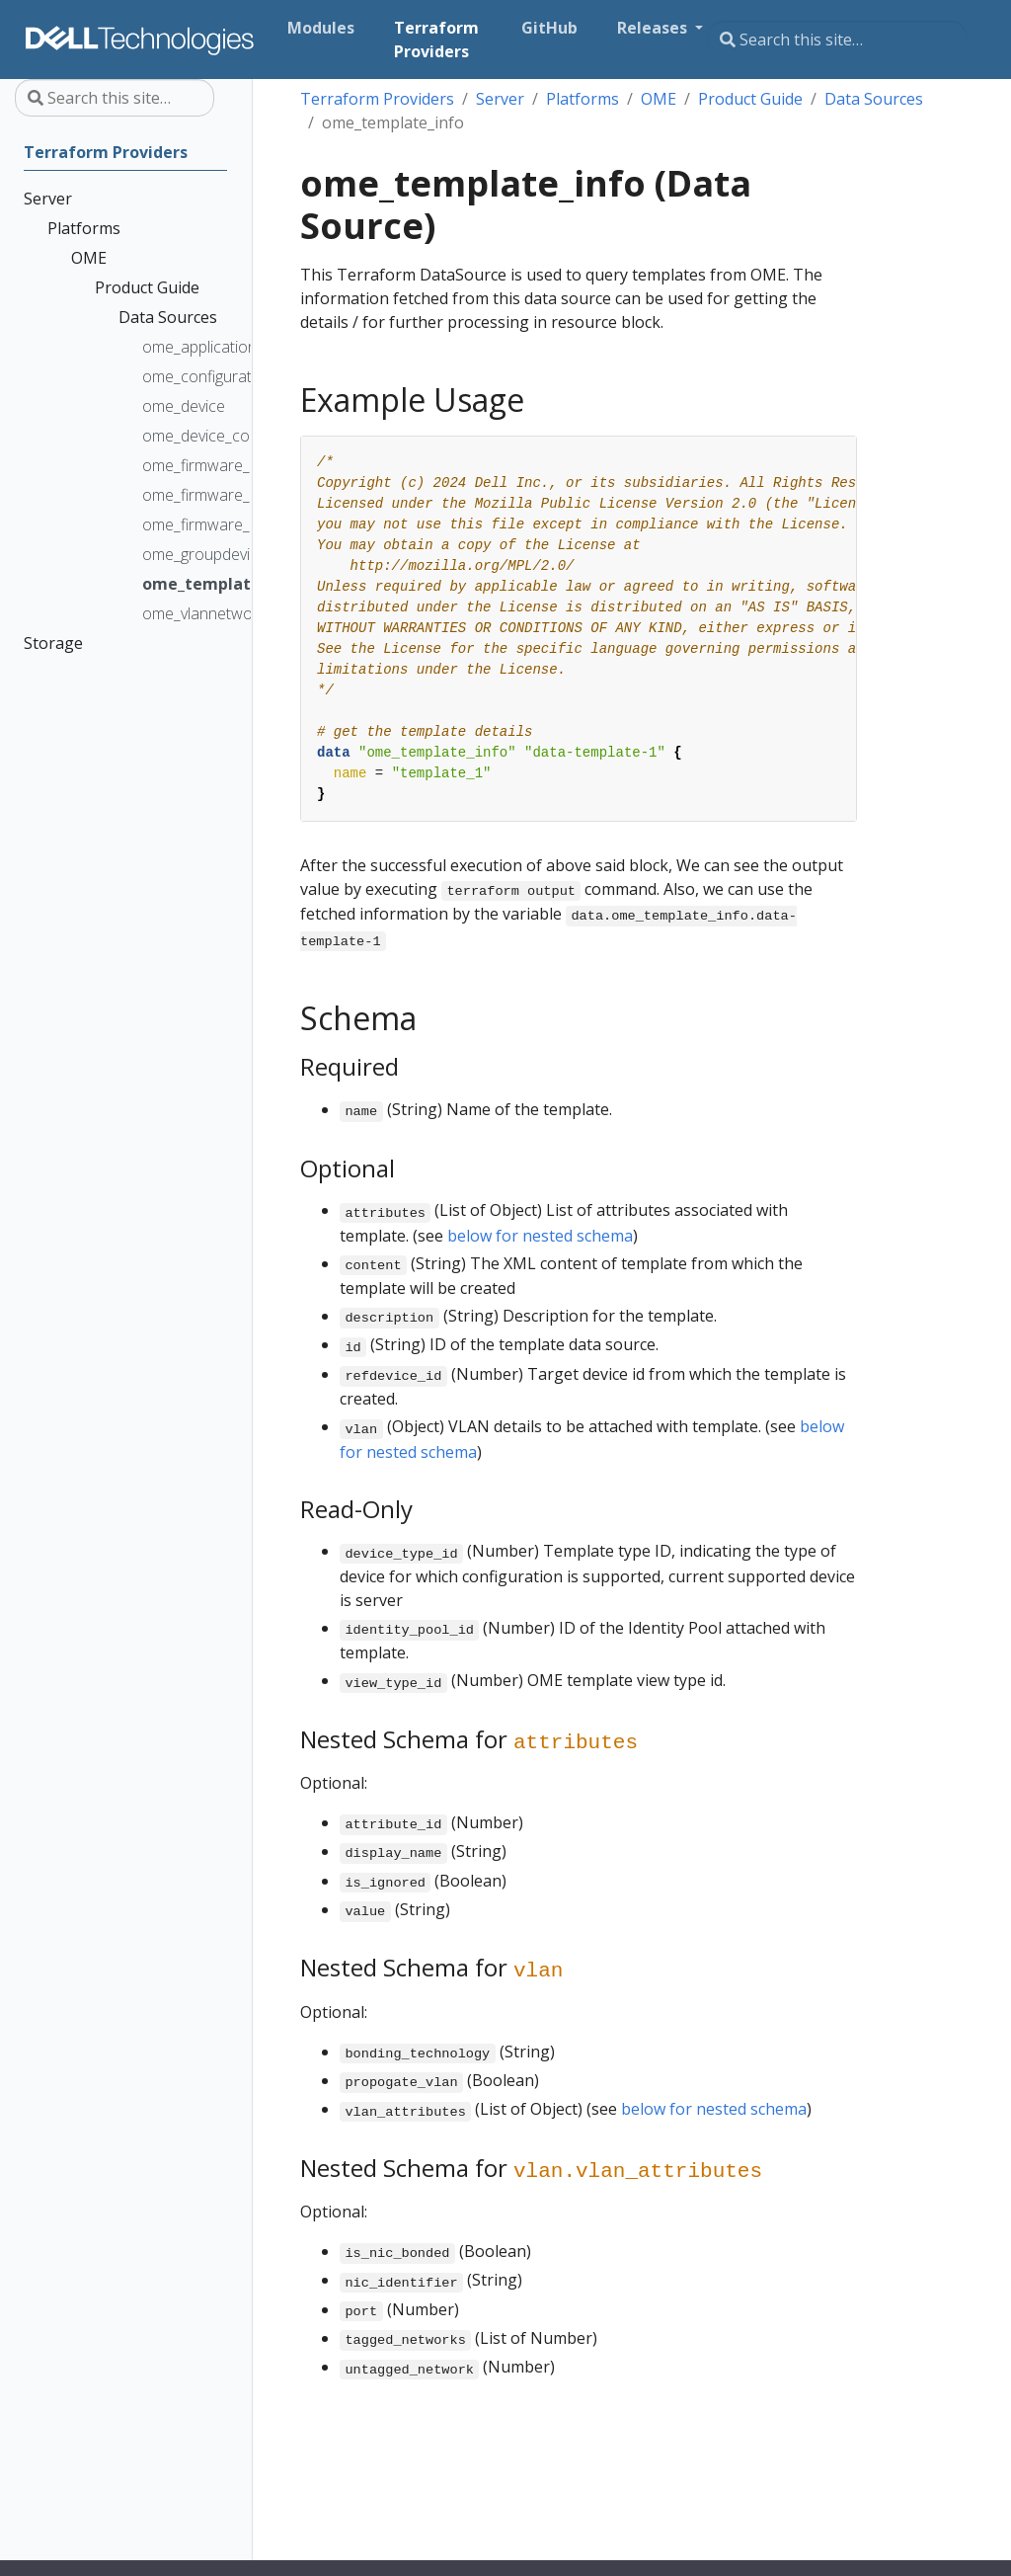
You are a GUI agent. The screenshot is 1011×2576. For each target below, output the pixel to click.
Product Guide (750, 99)
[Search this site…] (837, 39)
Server (500, 99)
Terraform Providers (377, 99)
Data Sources (873, 99)
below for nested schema (540, 1236)
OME (658, 99)
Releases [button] (654, 28)
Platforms (582, 99)
